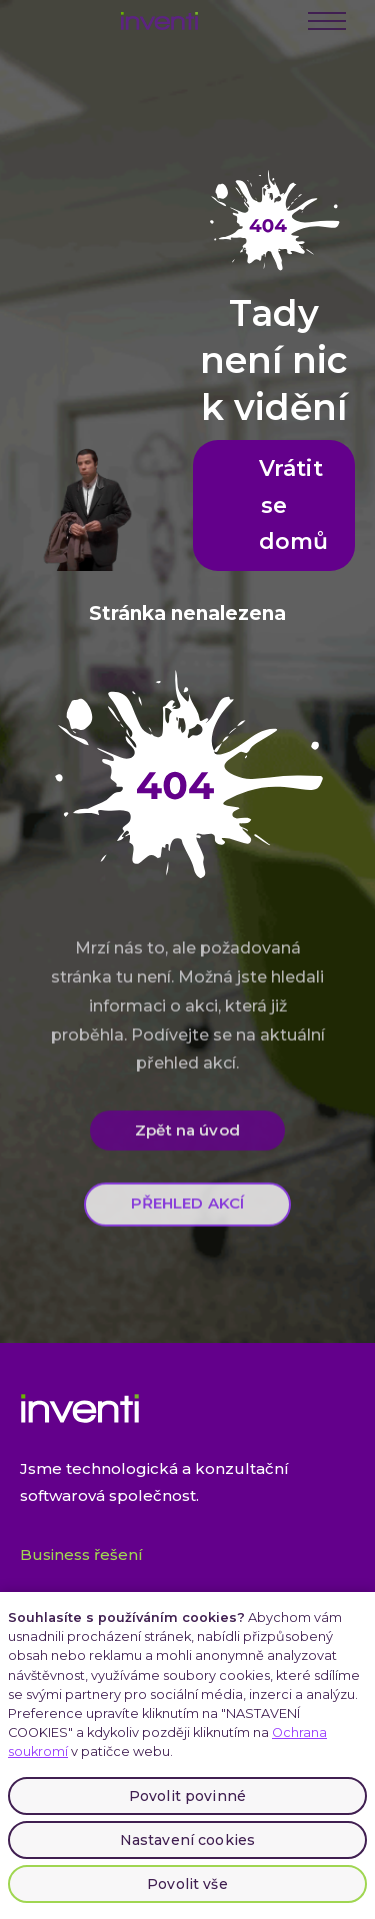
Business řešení (81, 1554)
